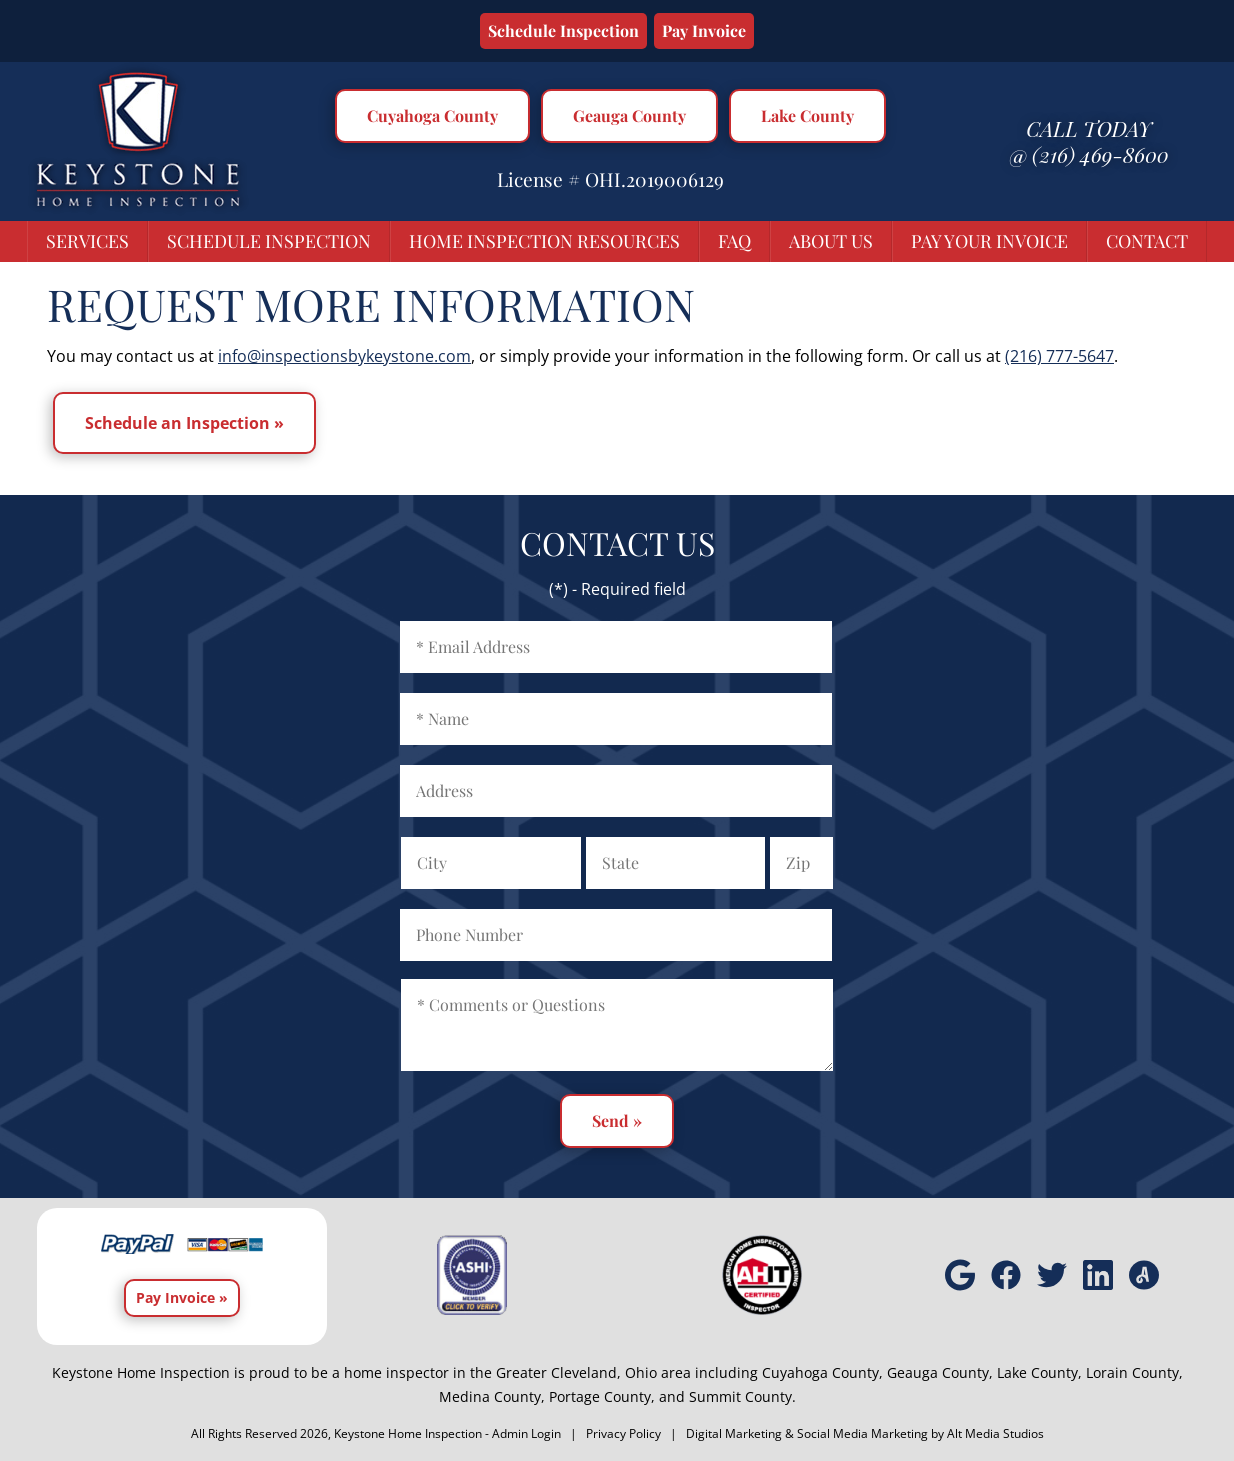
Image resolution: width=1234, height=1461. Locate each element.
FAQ (734, 241)
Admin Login (526, 1433)
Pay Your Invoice (989, 241)
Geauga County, (940, 1372)
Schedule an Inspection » (184, 423)
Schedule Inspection (563, 30)
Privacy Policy (623, 1433)
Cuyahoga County (432, 115)
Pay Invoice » (182, 1297)
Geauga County (629, 115)
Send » (617, 1120)
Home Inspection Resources (544, 241)
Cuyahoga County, (822, 1372)
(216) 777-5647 (1059, 356)
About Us (831, 241)
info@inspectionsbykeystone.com (344, 356)
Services (87, 241)
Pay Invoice (704, 30)
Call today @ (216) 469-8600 (1089, 141)
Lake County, (1039, 1372)
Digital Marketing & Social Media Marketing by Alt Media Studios (865, 1433)
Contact (1147, 241)
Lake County (807, 115)
